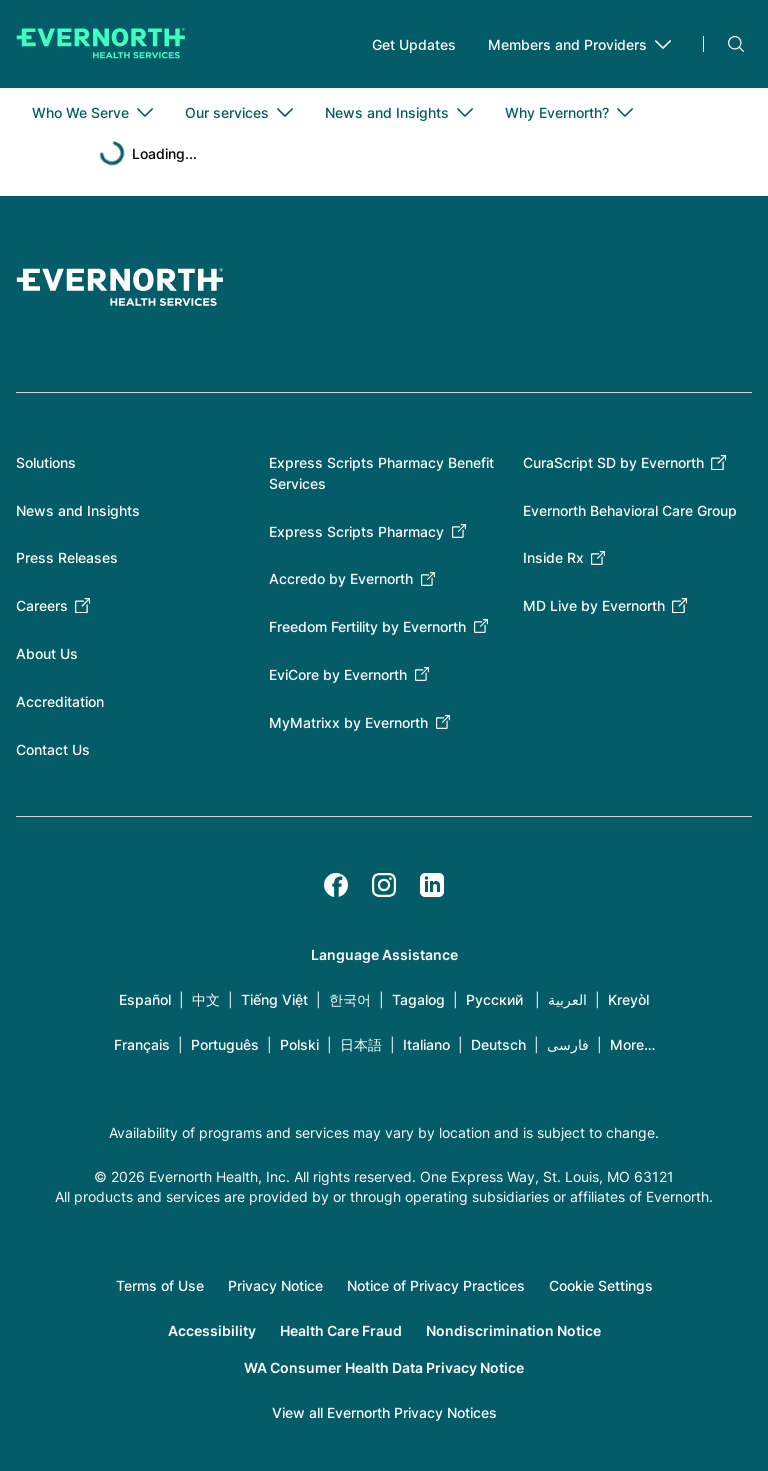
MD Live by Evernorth (594, 605)
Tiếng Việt (274, 999)
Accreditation (60, 701)
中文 (206, 999)
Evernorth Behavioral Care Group (630, 510)
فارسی (568, 1044)
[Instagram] (384, 885)
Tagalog (418, 999)
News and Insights (78, 510)
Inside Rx (553, 557)
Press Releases (67, 557)
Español (145, 999)
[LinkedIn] (432, 885)
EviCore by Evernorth (338, 674)
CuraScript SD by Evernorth (613, 462)
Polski (299, 1044)
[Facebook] (336, 885)
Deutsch (498, 1044)
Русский (494, 999)
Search (736, 44)
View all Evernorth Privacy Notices (384, 1412)
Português (225, 1044)
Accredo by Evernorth (341, 578)
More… (632, 1044)
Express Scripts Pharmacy (356, 531)
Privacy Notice (275, 1285)
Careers (42, 605)
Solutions (46, 462)
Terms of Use (160, 1285)
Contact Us (53, 749)
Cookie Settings (601, 1285)
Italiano (426, 1044)
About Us (47, 653)
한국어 (350, 999)
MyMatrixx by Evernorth (348, 722)
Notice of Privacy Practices (436, 1285)
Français (142, 1044)
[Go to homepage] (101, 44)
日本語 (361, 1044)
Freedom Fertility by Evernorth (367, 626)
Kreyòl (628, 999)
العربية (567, 999)
